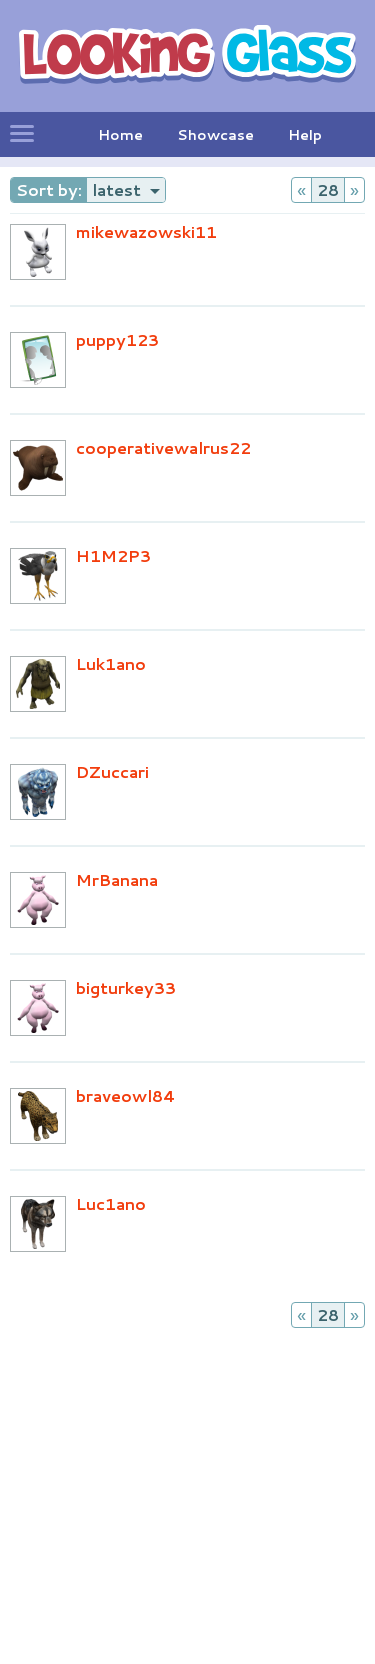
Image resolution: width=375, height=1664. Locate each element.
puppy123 (117, 339)
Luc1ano (111, 1203)
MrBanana (117, 879)
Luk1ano (111, 663)
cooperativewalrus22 (163, 447)
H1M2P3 (113, 555)
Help (305, 135)
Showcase (215, 135)
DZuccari (112, 771)
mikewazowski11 (146, 231)
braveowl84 (126, 1095)
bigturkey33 (126, 987)
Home (120, 135)
